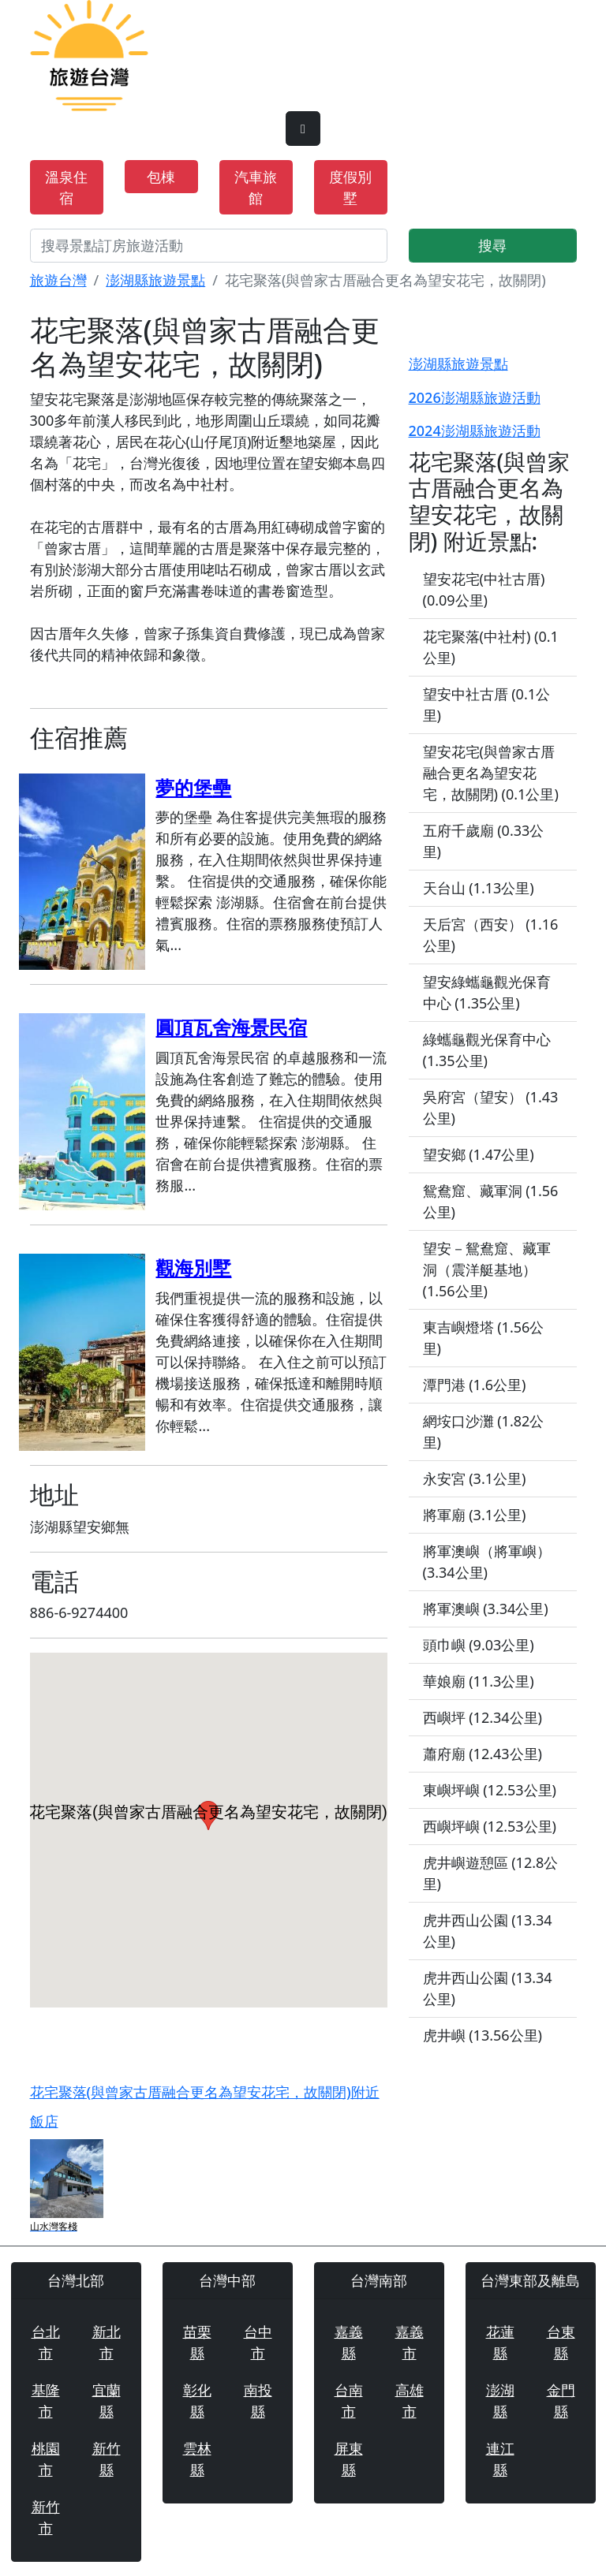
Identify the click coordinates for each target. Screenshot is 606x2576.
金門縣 (561, 2400)
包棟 (161, 176)
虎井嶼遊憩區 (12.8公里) (491, 1873)
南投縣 (258, 2400)
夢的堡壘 (193, 787)
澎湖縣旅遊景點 (155, 279)
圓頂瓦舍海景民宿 (231, 1027)
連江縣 (500, 2459)
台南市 (349, 2400)
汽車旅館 (255, 187)
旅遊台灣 (58, 279)
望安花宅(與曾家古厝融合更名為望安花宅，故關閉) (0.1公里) (491, 772)
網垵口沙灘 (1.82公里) (483, 1431)
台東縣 (561, 2342)
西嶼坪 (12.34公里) (483, 1717)
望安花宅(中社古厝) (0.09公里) (484, 589)
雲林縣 (197, 2459)
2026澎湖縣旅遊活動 (475, 397)
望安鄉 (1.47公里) (478, 1154)
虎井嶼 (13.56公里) (483, 2035)
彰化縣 (197, 2400)
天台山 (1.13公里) (478, 887)
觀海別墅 (193, 1267)
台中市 (258, 2342)
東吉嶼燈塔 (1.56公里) (483, 1338)
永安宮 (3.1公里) (474, 1478)
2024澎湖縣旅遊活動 (475, 430)
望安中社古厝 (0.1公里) (487, 704)
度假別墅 (350, 187)
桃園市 (46, 2459)
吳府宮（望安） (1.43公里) (491, 1107)
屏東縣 (349, 2459)
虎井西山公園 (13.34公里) (487, 1931)
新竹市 (46, 2517)
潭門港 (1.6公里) (474, 1384)
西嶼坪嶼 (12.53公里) (490, 1826)
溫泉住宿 (66, 187)
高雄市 (409, 2400)
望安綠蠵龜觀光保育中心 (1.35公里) (487, 992)
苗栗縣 (197, 2342)
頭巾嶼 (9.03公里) (478, 1644)
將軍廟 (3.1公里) (474, 1514)
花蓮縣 (500, 2342)
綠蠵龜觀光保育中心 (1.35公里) (487, 1050)
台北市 (46, 2342)
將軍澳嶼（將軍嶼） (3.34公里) (487, 1561)
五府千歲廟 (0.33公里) (483, 841)
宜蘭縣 (106, 2400)
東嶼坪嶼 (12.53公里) (490, 1789)
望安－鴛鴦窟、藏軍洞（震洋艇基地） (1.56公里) (487, 1269)
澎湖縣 (500, 2400)
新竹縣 (106, 2459)
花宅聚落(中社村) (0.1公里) (491, 647)
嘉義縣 (349, 2342)
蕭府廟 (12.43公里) (483, 1753)
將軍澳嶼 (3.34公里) (485, 1608)
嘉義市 (409, 2342)
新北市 (106, 2342)
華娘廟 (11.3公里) (478, 1681)
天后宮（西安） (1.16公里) (491, 935)
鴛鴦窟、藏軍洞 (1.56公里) (491, 1201)
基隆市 (46, 2400)
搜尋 (492, 245)
